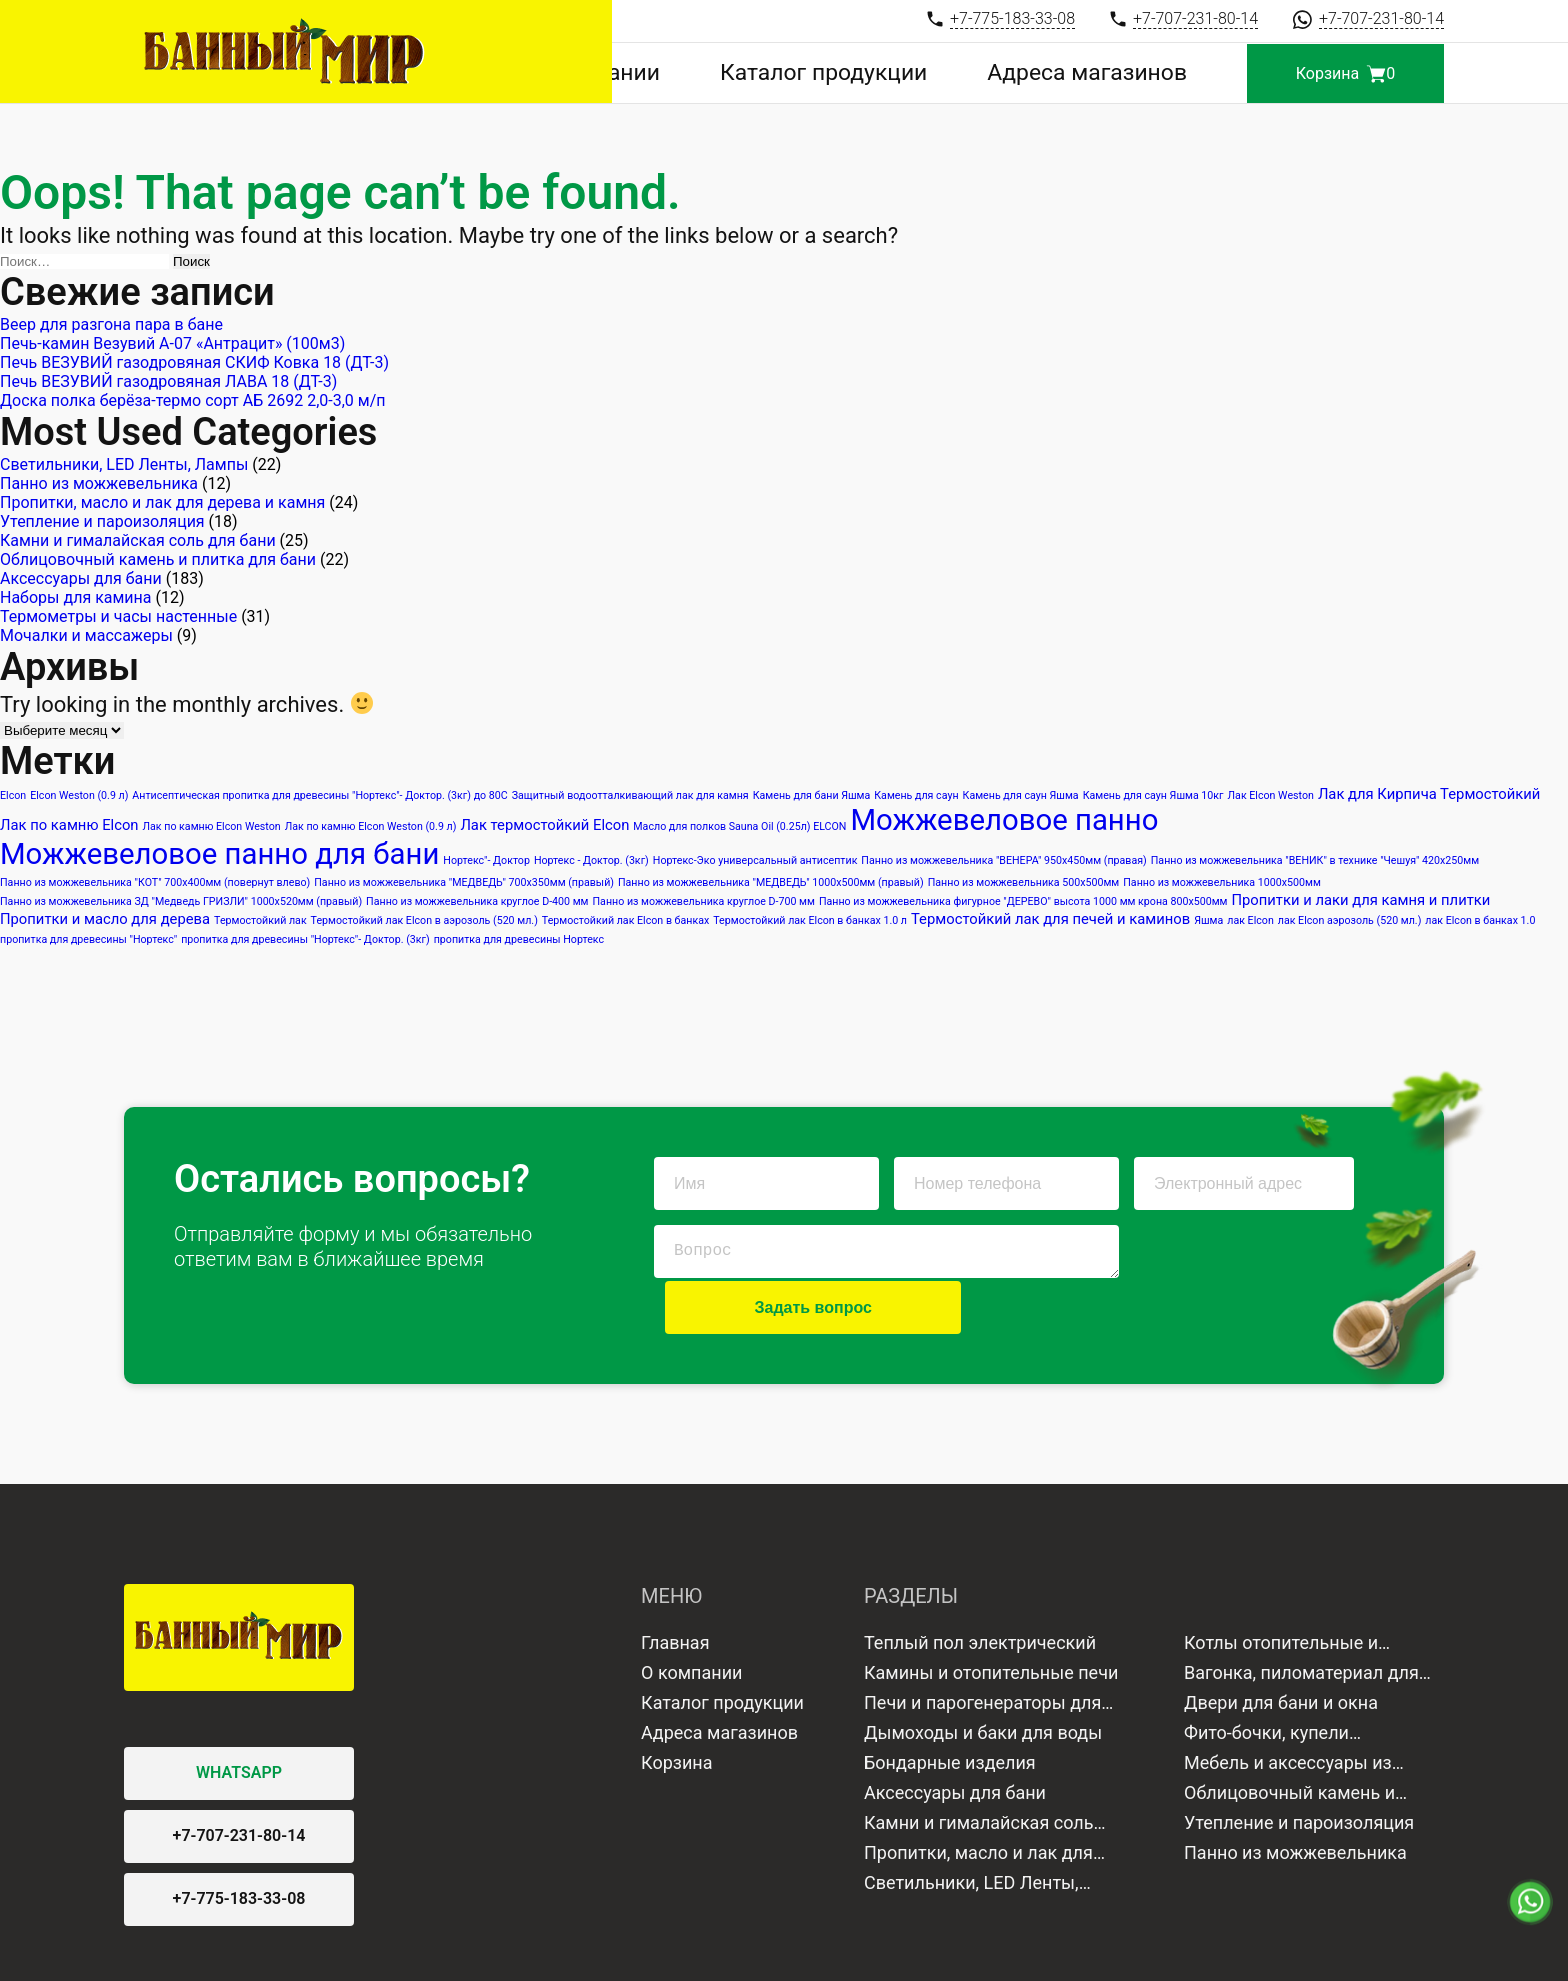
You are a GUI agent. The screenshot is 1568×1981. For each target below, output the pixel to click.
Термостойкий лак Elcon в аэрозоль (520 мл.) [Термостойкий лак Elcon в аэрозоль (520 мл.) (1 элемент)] (424, 920)
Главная (675, 1586)
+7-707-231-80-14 (239, 1780)
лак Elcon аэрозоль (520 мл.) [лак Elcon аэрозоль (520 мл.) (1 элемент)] (1350, 920)
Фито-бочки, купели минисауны (1266, 1679)
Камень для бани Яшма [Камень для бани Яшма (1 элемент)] (812, 795)
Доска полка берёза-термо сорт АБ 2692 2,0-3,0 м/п (195, 400)
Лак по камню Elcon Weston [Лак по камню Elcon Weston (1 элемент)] (211, 826)
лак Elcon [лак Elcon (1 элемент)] (1250, 920)
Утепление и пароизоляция (102, 521)
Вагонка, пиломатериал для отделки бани (1301, 1619)
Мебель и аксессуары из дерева (1288, 1709)
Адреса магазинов (1117, 73)
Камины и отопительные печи (991, 1616)
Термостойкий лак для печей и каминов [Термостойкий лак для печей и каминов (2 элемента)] (1050, 919)
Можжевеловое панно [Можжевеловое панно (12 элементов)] (1004, 820)
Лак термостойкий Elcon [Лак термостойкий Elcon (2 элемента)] (544, 825)
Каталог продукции (915, 73)
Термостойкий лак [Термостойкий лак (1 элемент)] (260, 920)
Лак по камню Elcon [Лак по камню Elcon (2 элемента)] (69, 825)
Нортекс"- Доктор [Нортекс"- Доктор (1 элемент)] (486, 860)
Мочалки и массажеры (86, 635)
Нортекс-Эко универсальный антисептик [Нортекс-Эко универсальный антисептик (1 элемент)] (755, 860)
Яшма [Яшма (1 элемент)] (1208, 920)
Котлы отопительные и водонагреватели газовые (1295, 1589)
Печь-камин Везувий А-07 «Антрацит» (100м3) (172, 343)
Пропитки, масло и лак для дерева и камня (162, 502)
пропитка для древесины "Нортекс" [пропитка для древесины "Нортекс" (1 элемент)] (88, 939)
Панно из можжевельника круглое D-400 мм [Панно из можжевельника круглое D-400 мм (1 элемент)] (477, 901)
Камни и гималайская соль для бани (138, 540)
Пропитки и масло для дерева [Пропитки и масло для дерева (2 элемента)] (105, 919)
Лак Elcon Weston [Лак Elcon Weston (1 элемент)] (1271, 795)
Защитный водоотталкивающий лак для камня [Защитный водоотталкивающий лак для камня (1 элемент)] (630, 795)
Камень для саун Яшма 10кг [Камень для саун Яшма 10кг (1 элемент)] (1153, 795)
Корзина (676, 1706)
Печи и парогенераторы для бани (982, 1649)
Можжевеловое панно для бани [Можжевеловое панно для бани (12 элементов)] (219, 854)
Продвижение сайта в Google (888, 1951)
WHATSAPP (239, 1717)
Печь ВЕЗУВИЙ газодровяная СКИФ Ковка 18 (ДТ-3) (194, 362)
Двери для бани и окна (1281, 1646)
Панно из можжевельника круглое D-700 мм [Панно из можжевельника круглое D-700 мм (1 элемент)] (704, 901)
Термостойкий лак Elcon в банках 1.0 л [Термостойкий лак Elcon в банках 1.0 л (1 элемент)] (810, 920)
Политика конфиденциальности (554, 1951)
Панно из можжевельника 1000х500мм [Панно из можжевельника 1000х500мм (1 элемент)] (1222, 882)
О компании (738, 73)
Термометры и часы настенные (118, 616)
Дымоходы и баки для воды (983, 1676)
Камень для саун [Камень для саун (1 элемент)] (916, 795)
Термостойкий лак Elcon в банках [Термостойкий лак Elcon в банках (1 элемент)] (625, 920)
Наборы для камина (76, 597)
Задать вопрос (1243, 1251)
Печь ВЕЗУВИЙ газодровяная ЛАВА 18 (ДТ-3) (168, 381)
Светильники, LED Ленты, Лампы (124, 464)
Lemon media (1401, 1951)
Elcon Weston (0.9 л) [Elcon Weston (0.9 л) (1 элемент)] (79, 795)
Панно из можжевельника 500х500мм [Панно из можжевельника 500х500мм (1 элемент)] (1024, 882)
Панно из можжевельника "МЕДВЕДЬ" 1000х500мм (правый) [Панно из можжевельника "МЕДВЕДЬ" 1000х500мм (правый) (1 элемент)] (771, 882)
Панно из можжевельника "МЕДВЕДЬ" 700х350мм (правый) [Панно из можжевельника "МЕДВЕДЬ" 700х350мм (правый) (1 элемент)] (464, 882)
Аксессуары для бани (81, 578)
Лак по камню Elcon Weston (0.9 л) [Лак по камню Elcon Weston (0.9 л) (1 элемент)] (371, 826)
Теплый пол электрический (980, 1586)
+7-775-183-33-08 (239, 1843)
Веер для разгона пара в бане (111, 324)
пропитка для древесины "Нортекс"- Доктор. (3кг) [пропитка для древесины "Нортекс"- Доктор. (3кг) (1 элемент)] (305, 939)
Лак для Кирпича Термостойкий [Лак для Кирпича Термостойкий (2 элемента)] (1429, 794)
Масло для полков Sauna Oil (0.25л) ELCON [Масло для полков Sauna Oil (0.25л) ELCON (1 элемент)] (739, 826)
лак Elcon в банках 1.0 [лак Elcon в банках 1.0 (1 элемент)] (1480, 920)
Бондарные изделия (950, 1706)
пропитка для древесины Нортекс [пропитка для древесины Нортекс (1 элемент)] (519, 939)
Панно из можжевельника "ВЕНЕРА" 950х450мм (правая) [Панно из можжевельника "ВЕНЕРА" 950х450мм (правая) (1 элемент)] (1003, 860)
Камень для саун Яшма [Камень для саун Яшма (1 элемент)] (1021, 795)
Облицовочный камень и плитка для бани (158, 559)
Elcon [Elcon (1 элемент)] (13, 795)
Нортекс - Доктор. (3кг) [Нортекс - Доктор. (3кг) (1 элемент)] (591, 860)
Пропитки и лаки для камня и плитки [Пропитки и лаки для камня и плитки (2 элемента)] (1360, 900)
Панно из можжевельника (99, 483)
